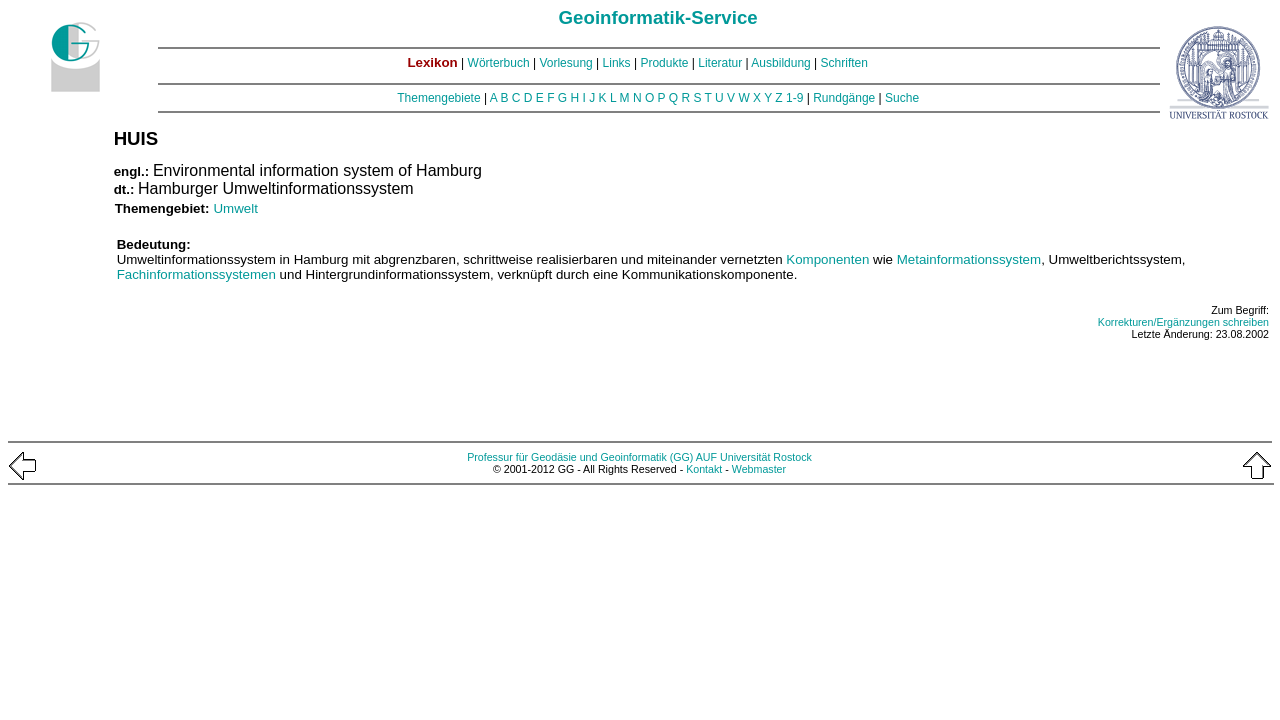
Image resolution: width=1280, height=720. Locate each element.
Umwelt (235, 208)
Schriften (844, 63)
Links (617, 63)
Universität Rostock (766, 457)
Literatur (720, 63)
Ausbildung (780, 63)
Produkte (664, 63)
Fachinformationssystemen (196, 274)
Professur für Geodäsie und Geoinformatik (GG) (580, 457)
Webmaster (759, 469)
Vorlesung (565, 63)
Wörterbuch (499, 63)
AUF (706, 457)
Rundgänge (844, 98)
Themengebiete (438, 98)
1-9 (794, 98)
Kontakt (704, 469)
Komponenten (827, 259)
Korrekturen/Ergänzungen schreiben (1183, 322)
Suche (902, 98)
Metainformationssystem (969, 259)
